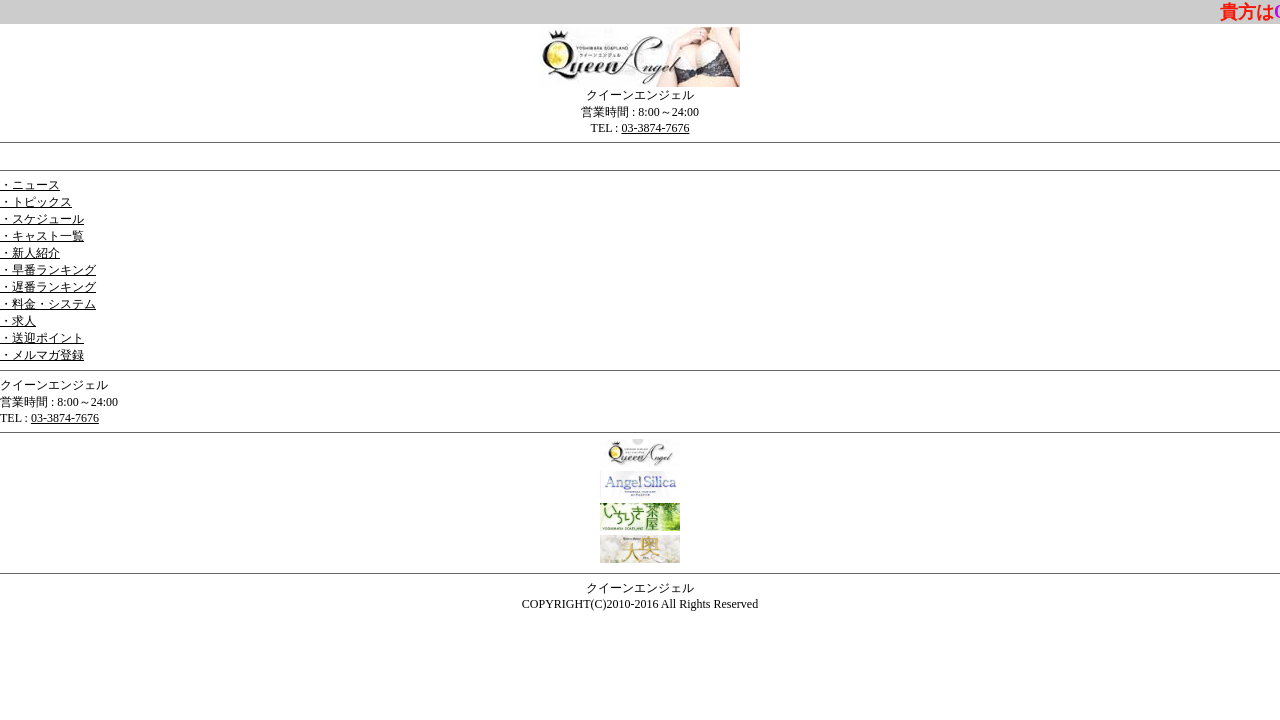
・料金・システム (48, 304)
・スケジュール (42, 219)
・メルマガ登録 (42, 355)
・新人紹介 (30, 253)
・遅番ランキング (48, 287)
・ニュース (30, 185)
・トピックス (36, 202)
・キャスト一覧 (42, 236)
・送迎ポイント (42, 338)
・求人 (18, 321)
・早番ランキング (48, 270)
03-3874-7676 (655, 128)
